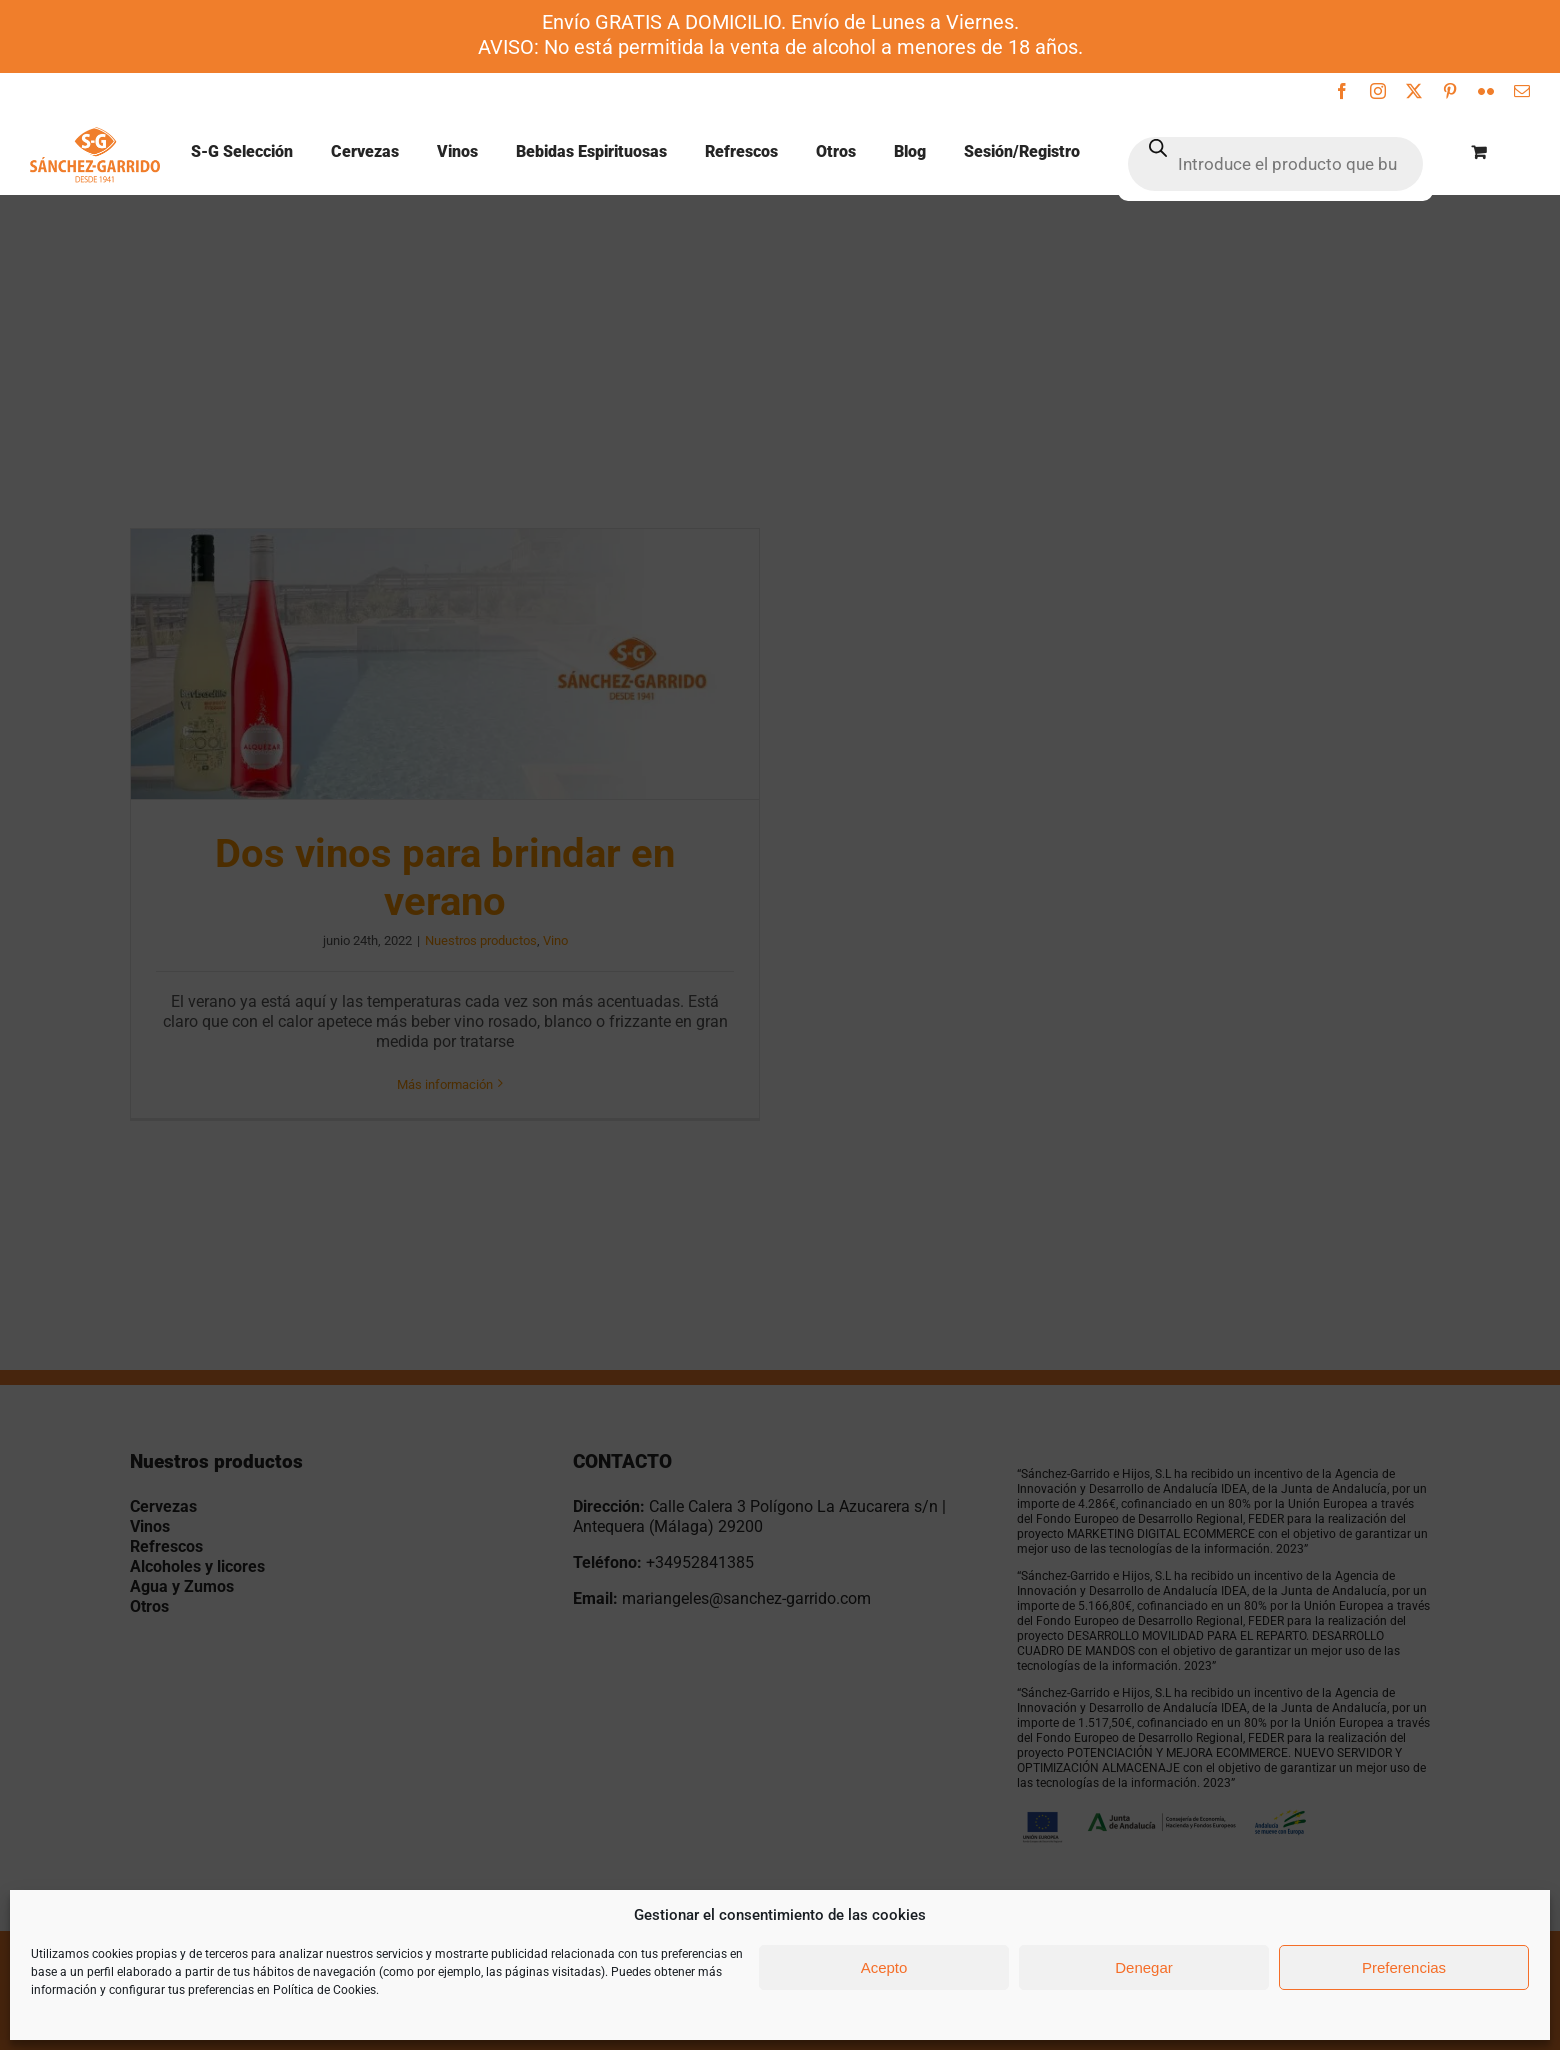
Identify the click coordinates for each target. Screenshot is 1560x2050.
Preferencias (1404, 1967)
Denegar (1144, 1967)
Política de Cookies (324, 1990)
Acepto (884, 1967)
